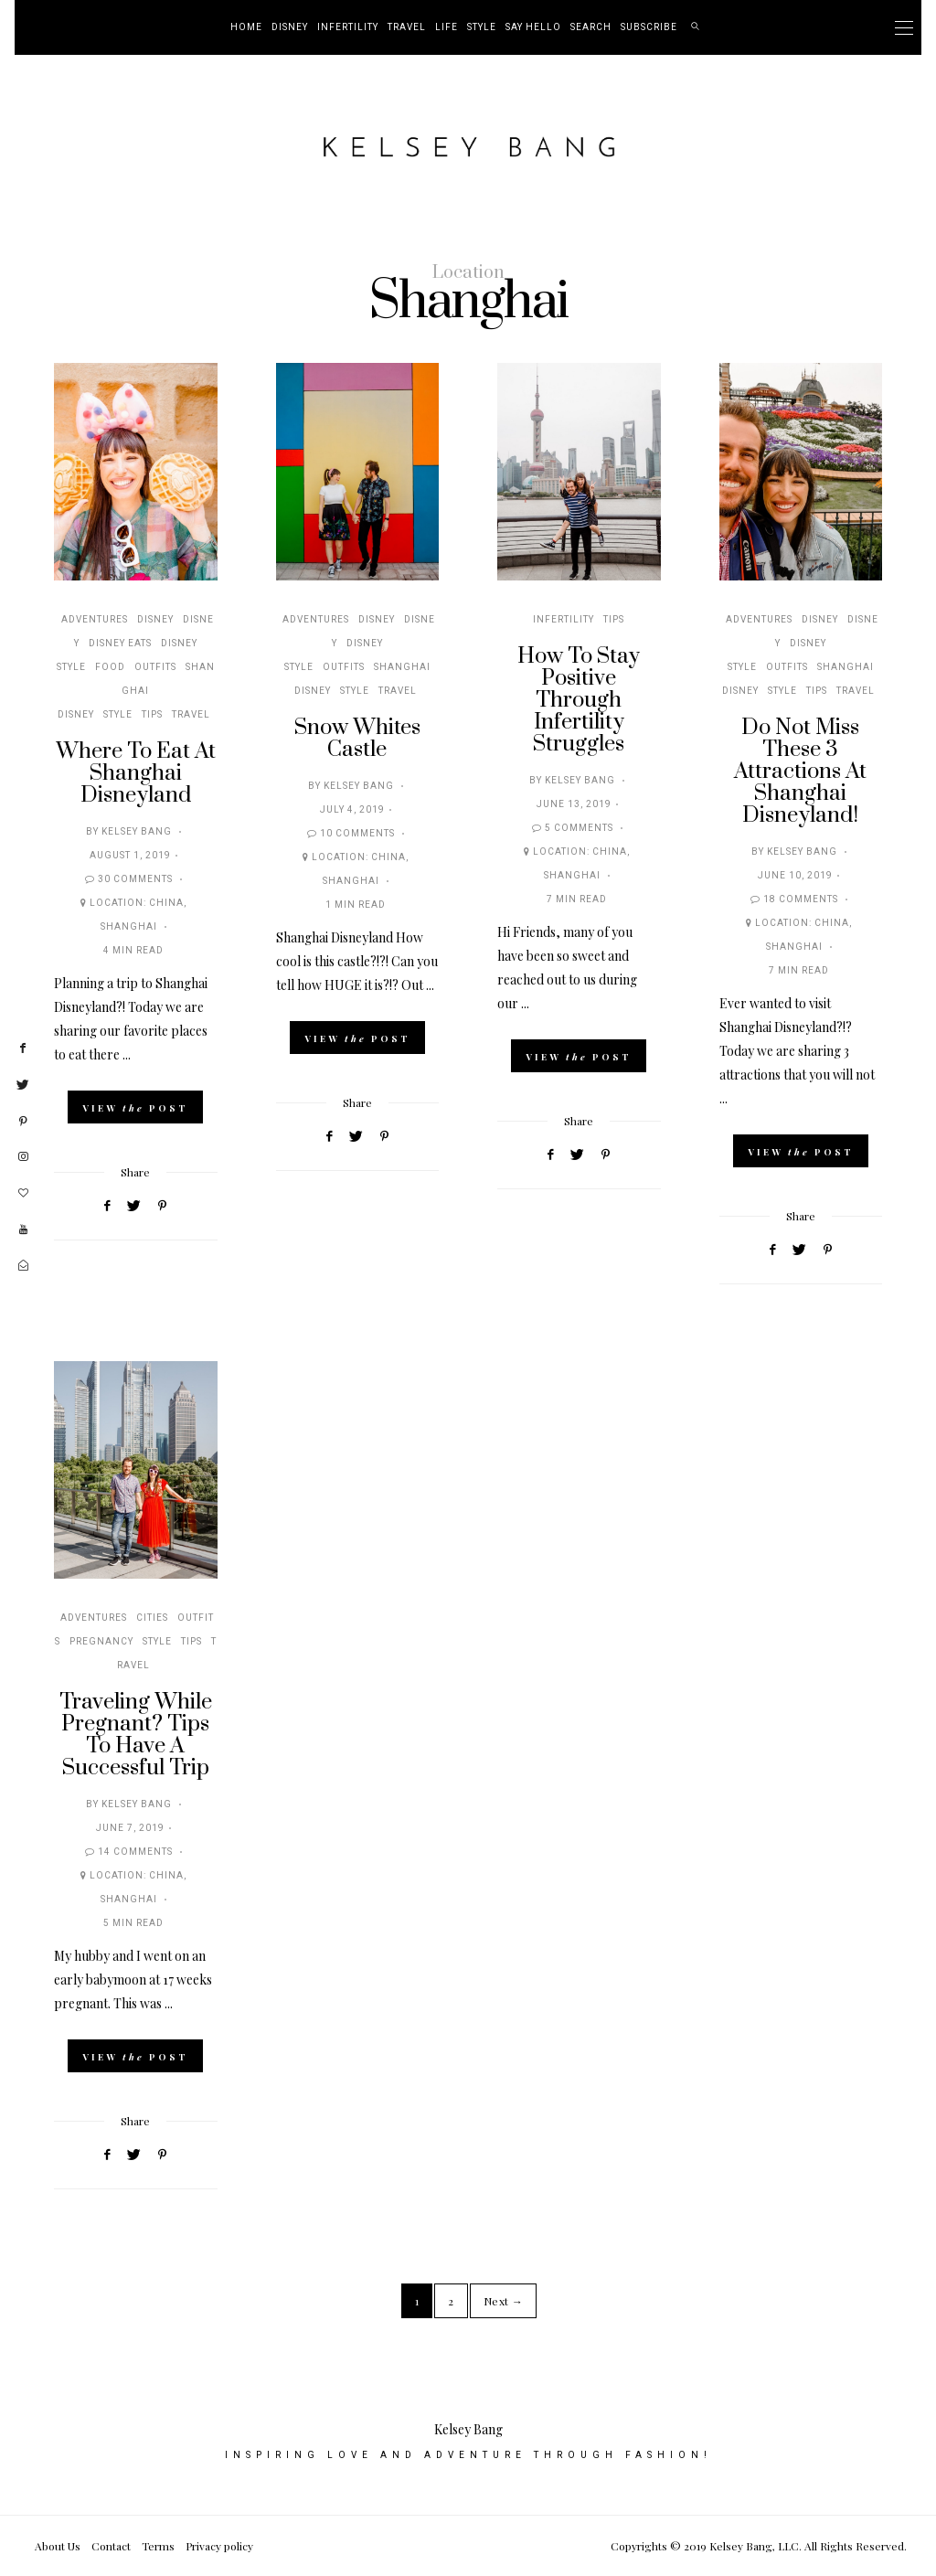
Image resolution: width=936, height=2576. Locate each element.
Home (246, 27)
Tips (152, 714)
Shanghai (129, 927)
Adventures (94, 619)
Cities (152, 1618)
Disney (289, 27)
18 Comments (800, 899)
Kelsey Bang (136, 831)
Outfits (155, 667)
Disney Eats (120, 643)
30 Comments (135, 879)
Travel (407, 27)
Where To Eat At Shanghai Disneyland (136, 773)
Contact (111, 2546)
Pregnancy (101, 1641)
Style (481, 27)
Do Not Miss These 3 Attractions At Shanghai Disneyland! (800, 771)
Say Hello (533, 27)
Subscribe (649, 27)
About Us (57, 2546)
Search (591, 27)
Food (110, 667)
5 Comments (579, 828)
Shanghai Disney (136, 691)
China (166, 903)
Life (446, 27)
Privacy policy (219, 2546)
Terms (158, 2546)
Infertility (347, 27)
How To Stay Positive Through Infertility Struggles (578, 700)
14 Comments (135, 1852)
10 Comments (357, 833)
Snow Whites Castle (357, 738)
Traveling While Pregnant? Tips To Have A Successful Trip (135, 1735)
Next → (504, 2301)
